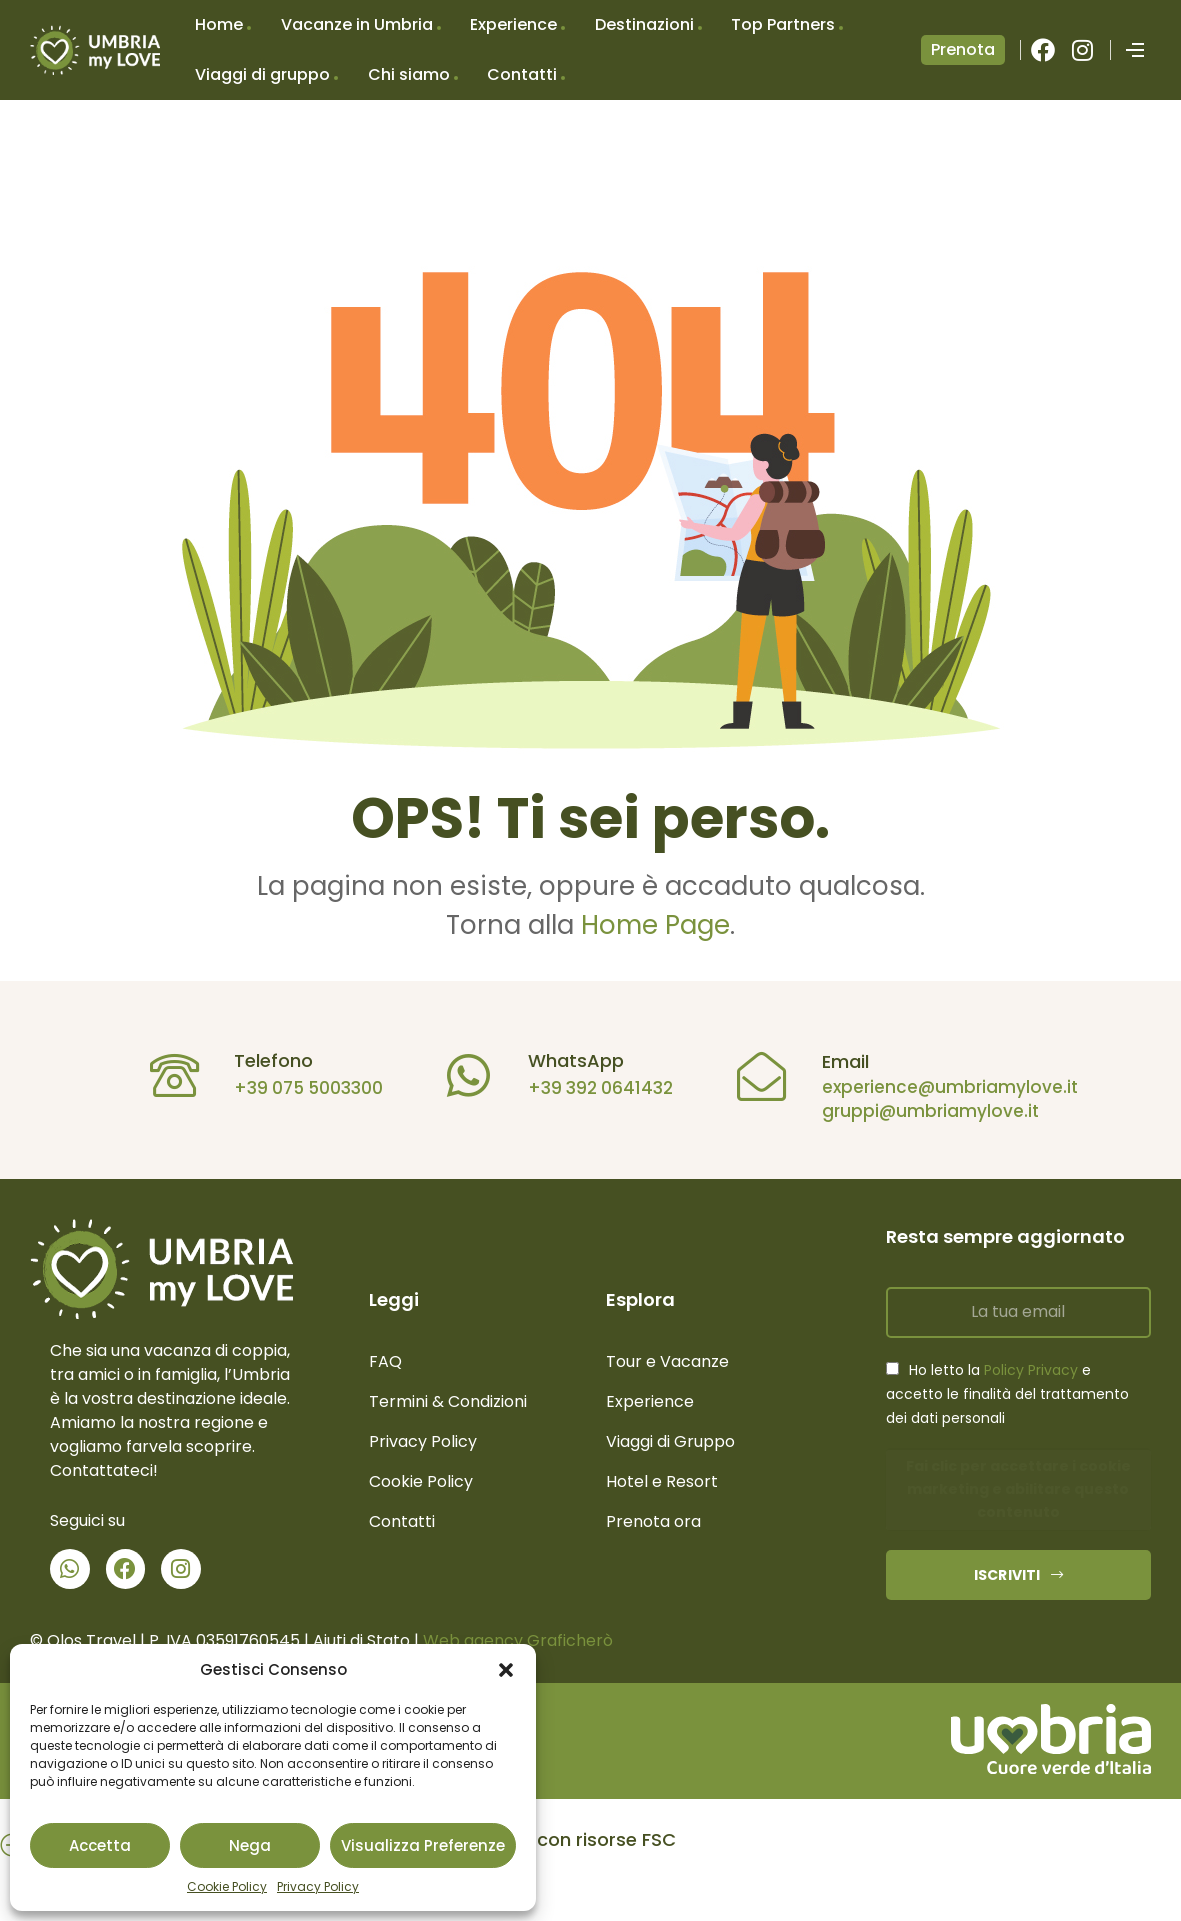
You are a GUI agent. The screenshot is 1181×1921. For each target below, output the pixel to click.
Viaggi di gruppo (262, 74)
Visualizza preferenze (423, 1845)
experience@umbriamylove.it (940, 1087)
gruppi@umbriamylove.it (920, 1111)
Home (219, 24)
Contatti (522, 74)
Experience (513, 24)
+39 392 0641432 (591, 1088)
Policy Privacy (1031, 1370)
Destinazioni (644, 24)
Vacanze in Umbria (357, 24)
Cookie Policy (227, 1886)
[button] (506, 1670)
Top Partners (783, 24)
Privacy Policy (318, 1886)
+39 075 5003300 (299, 1088)
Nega (250, 1845)
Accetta (100, 1845)
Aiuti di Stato (361, 1640)
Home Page (655, 925)
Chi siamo (409, 74)
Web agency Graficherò (518, 1640)
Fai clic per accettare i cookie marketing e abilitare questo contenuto (1018, 1489)
